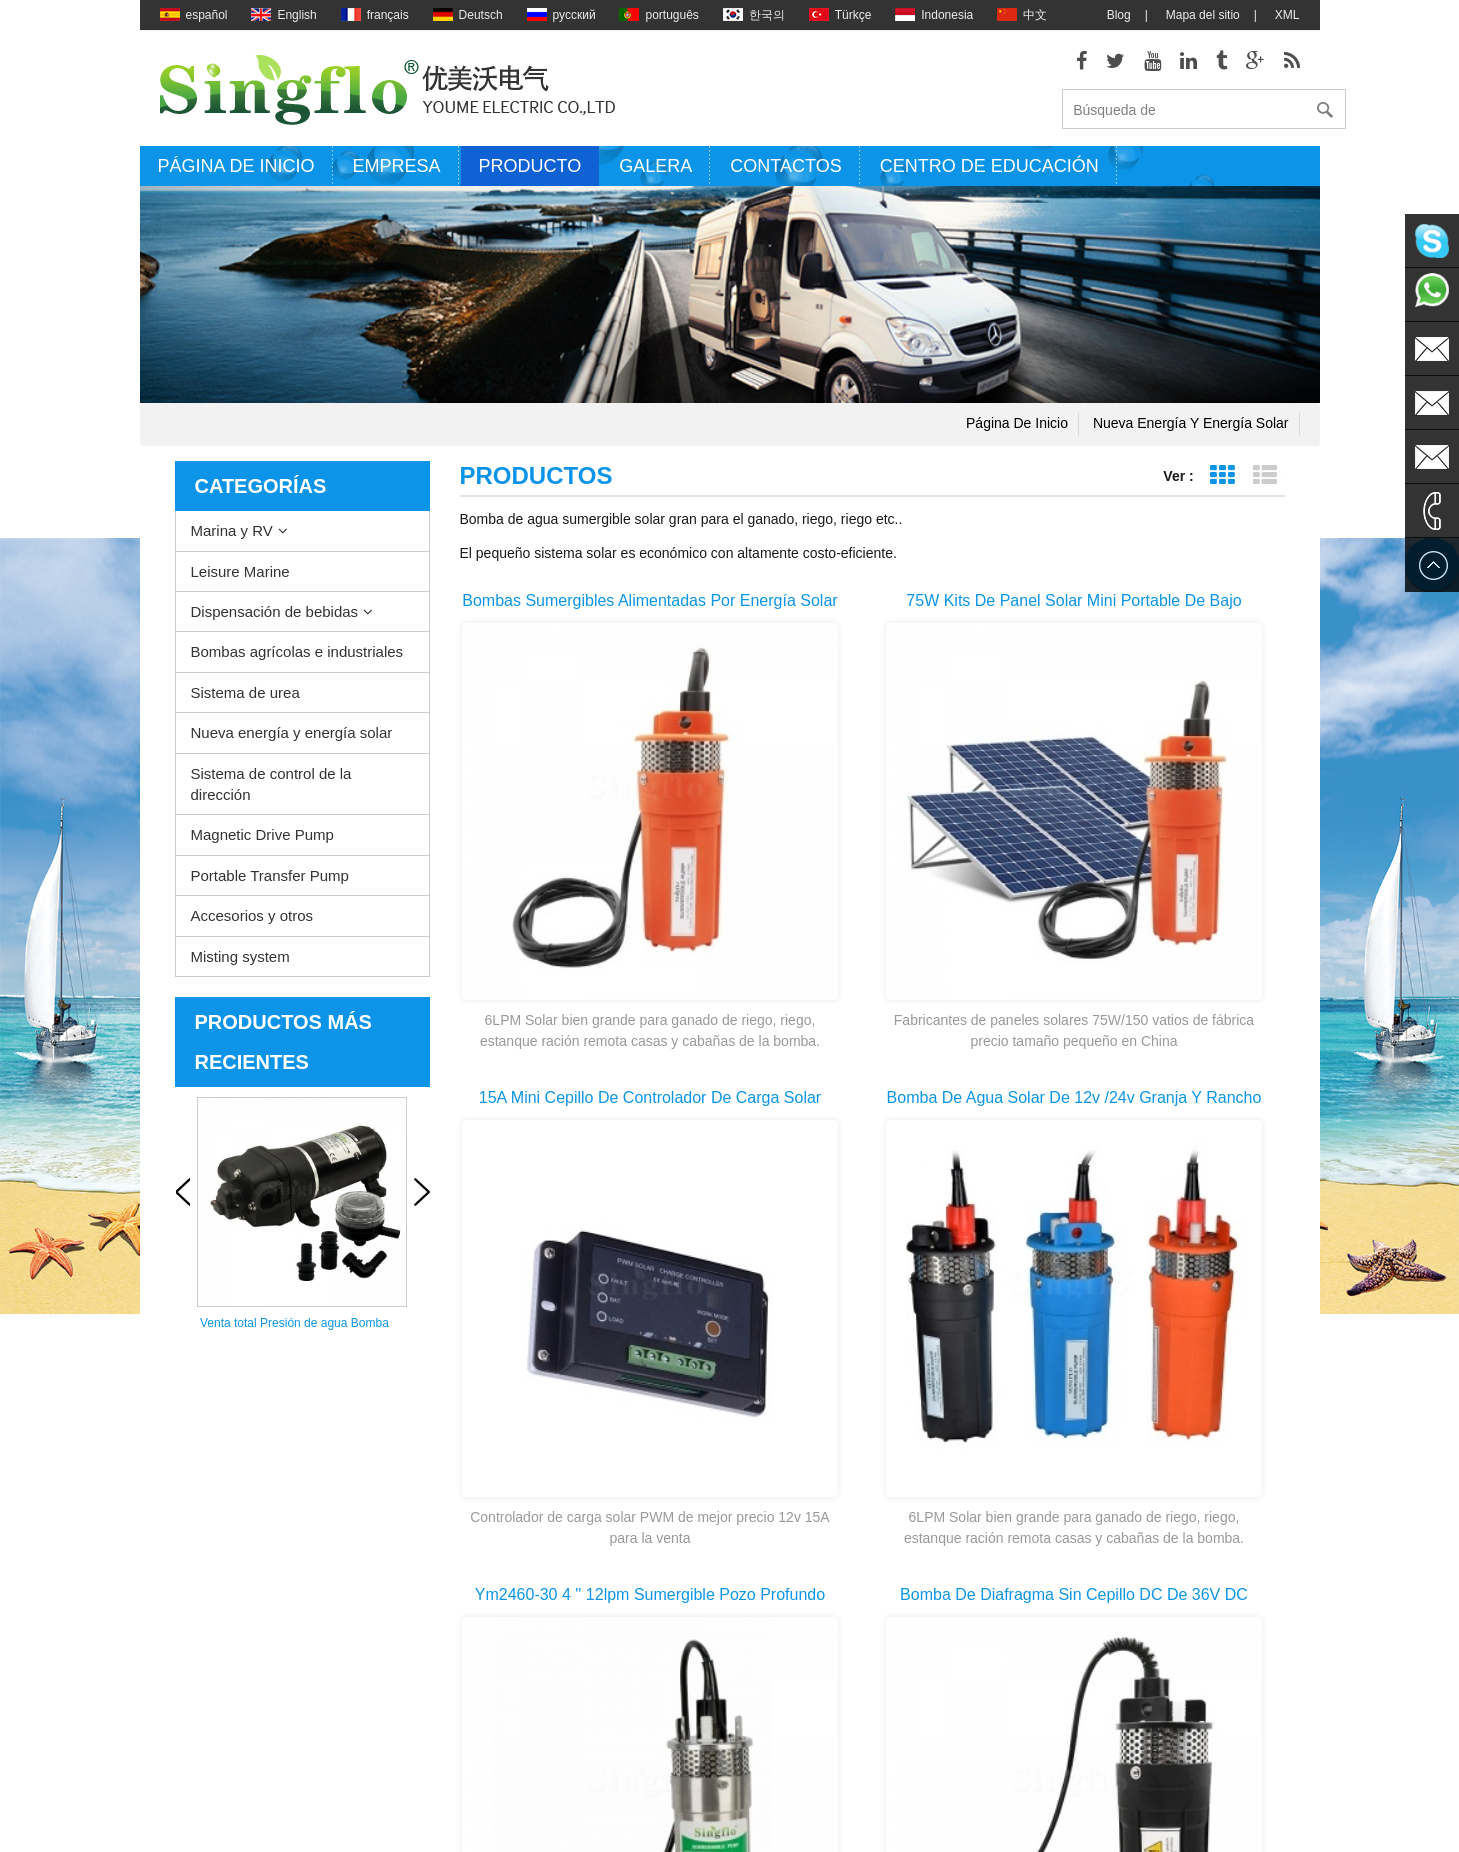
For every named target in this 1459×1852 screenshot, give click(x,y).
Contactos (785, 173)
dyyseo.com (975, 1822)
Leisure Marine (240, 577)
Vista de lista (1265, 482)
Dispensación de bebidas (275, 618)
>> (920, 1344)
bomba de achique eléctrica (774, 1562)
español (194, 15)
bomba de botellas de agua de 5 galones (786, 1773)
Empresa (397, 173)
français (375, 15)
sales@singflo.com (1095, 1642)
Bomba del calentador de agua (782, 1532)
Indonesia (934, 15)
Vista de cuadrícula (1222, 482)
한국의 (754, 15)
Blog (1119, 15)
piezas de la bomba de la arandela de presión (801, 1623)
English (283, 15)
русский (561, 15)
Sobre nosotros (200, 1532)
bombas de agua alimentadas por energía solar (790, 1653)
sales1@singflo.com (1099, 1672)
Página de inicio (236, 173)
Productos (187, 1622)
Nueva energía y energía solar (1191, 430)
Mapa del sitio (1203, 15)
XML (1287, 15)
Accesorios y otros (252, 922)
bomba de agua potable (764, 1712)
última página (1007, 1344)
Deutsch (468, 15)
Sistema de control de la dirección (271, 790)
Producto (530, 173)
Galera (655, 173)
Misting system (240, 962)
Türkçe (840, 15)
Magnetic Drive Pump (262, 841)
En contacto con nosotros (203, 1653)
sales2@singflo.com (1099, 1702)
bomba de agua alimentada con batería (785, 1683)
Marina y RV (232, 537)
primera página (740, 1344)
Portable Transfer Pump (270, 882)
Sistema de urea (245, 698)
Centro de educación (989, 173)
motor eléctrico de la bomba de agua (798, 1592)
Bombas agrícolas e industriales (297, 658)
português (658, 15)
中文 (1022, 15)
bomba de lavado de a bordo (777, 1502)
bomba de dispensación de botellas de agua (803, 1743)
